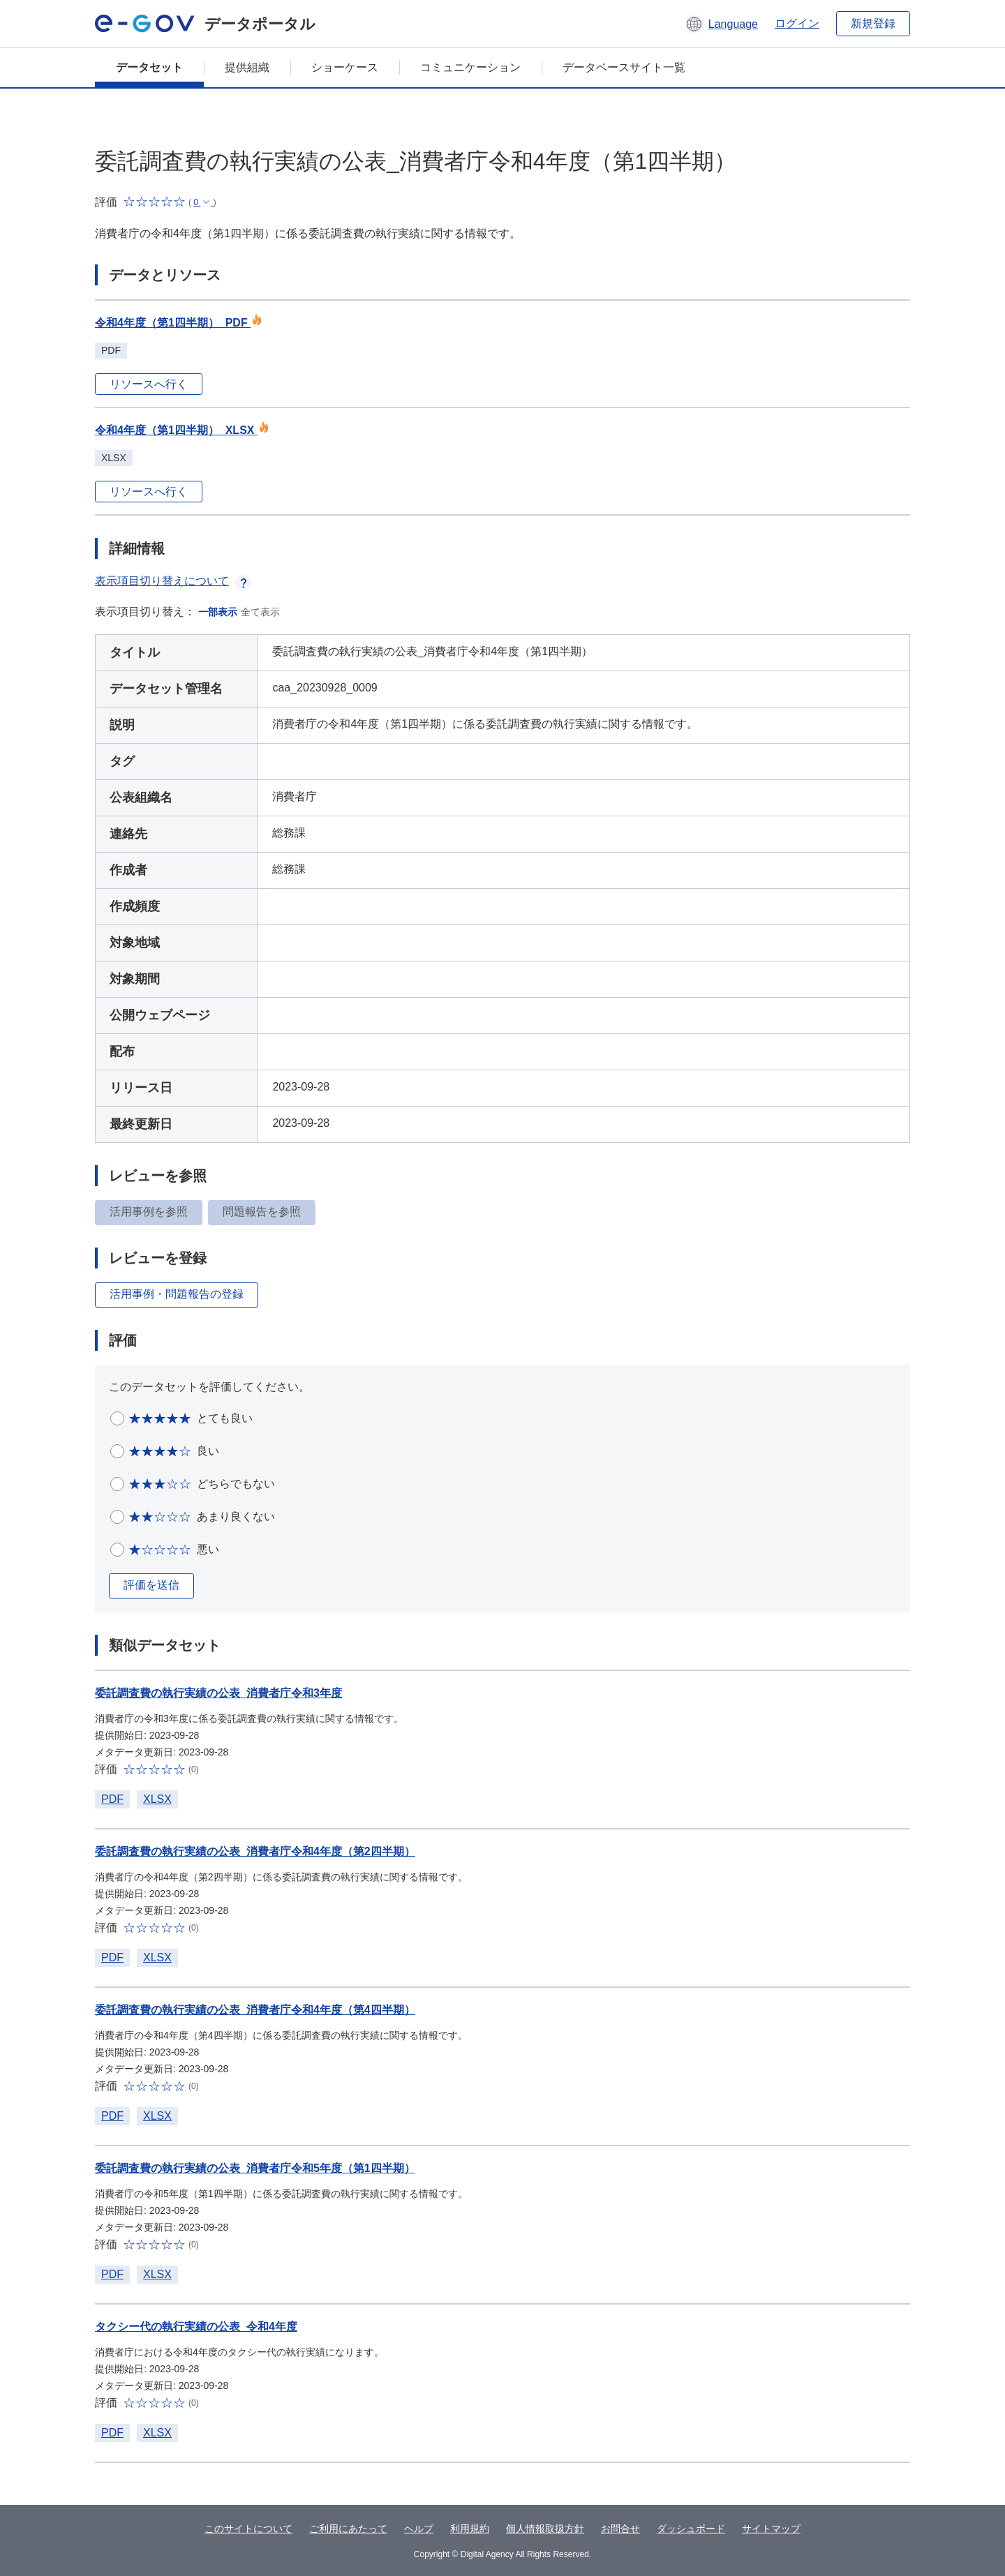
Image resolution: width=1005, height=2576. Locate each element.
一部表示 (217, 611)
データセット (149, 67)
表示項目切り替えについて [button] (173, 581)
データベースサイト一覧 (624, 67)
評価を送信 (151, 1585)
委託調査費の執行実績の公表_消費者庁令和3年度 (218, 1693)
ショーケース (344, 67)
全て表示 (260, 611)
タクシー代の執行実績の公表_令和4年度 (196, 2326)
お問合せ (620, 2528)
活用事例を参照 (149, 1212)
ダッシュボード (691, 2528)
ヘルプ (418, 2528)
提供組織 (247, 67)
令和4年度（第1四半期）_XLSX (182, 430)
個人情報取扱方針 (545, 2528)
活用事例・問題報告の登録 (177, 1294)
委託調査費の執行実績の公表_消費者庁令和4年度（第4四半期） (255, 2010)
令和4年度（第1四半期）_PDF (178, 323)
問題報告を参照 (262, 1212)
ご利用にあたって (348, 2528)
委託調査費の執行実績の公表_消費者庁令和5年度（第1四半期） (255, 2168)
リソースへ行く (149, 384)
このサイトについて (248, 2528)
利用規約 (469, 2528)
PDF (112, 1799)
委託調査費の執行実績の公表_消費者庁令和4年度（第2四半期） (255, 1851)
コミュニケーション (470, 67)
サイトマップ (771, 2528)
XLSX (157, 1799)
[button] (721, 24)
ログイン (797, 23)
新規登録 (873, 23)
